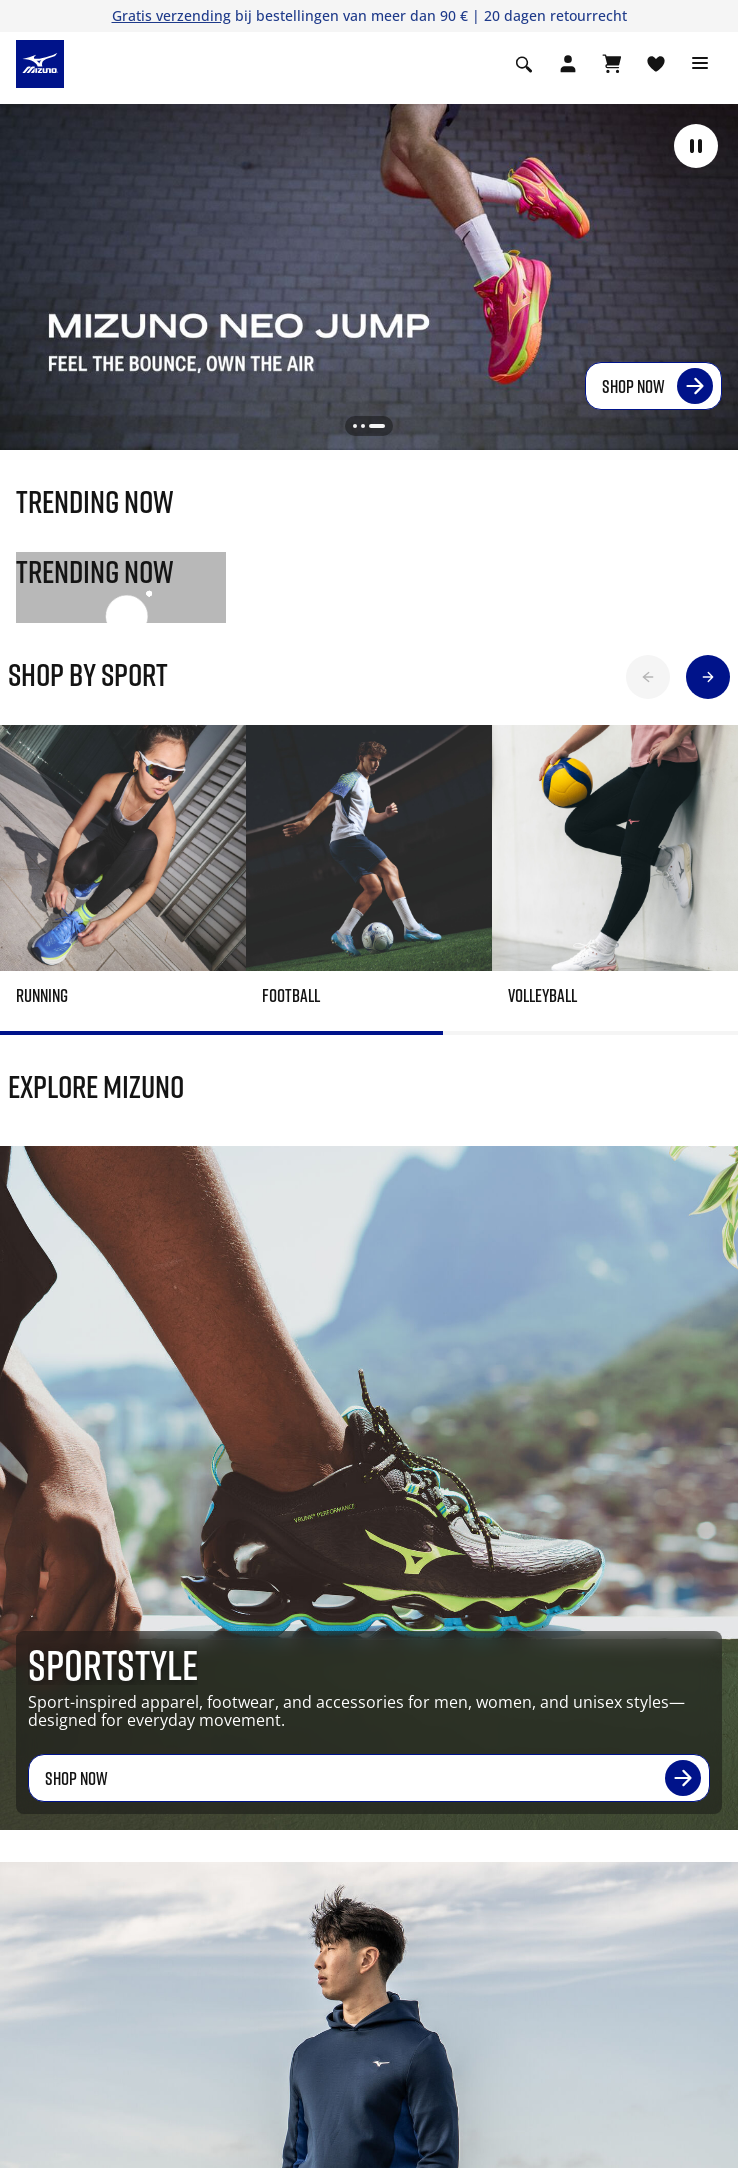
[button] (696, 146)
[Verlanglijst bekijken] (656, 64)
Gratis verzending (171, 15)
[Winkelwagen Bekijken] (612, 64)
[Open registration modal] (568, 64)
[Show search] (524, 64)
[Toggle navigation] (700, 64)
